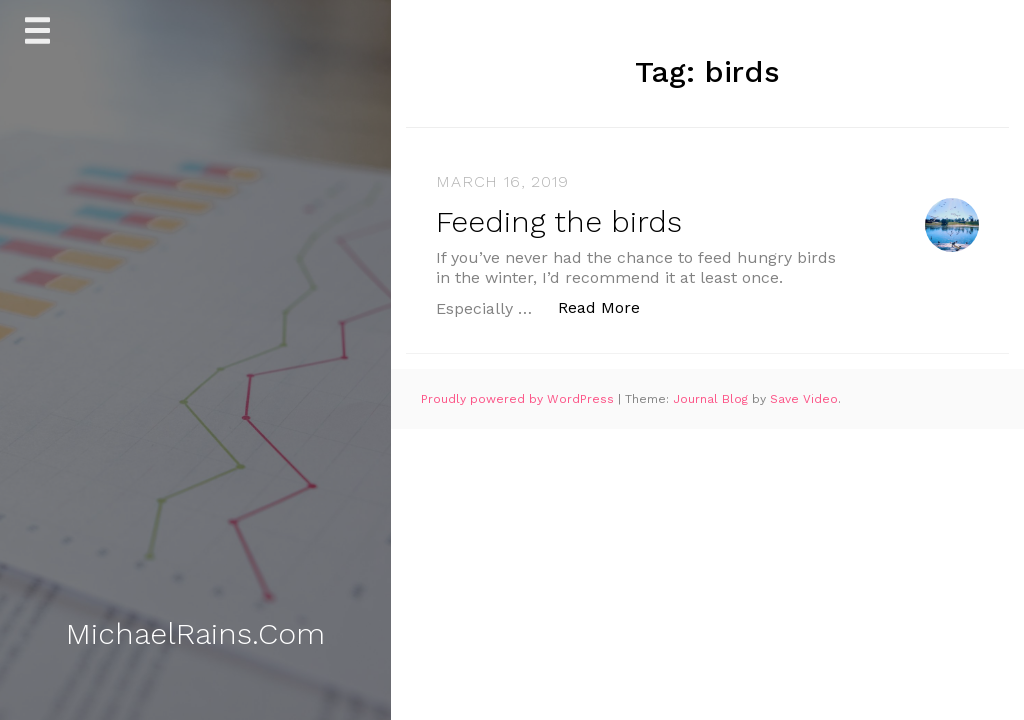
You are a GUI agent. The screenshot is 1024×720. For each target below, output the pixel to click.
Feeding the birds (559, 221)
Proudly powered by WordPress (519, 399)
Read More (609, 306)
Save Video (804, 399)
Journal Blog (712, 399)
